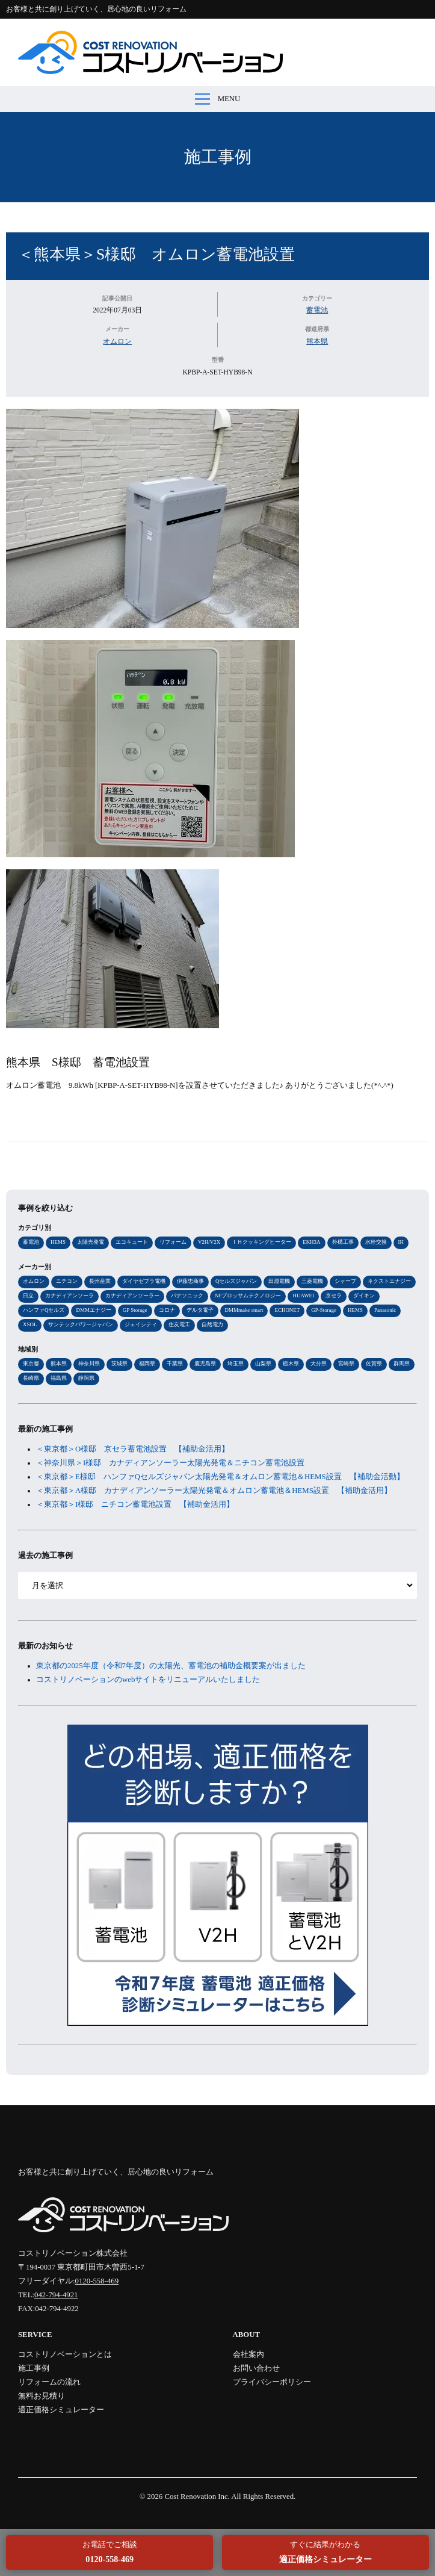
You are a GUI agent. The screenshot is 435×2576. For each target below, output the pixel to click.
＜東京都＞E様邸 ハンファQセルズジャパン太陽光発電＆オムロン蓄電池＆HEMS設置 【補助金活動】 (220, 1477)
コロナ (167, 1310)
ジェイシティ (141, 1324)
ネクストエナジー (389, 1281)
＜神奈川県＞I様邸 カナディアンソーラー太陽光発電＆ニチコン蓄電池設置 (170, 1463)
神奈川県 (89, 1364)
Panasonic (385, 1310)
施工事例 (217, 156)
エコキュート (132, 1242)
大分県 (318, 1364)
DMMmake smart (244, 1310)
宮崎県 (346, 1364)
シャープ (345, 1281)
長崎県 (31, 1378)
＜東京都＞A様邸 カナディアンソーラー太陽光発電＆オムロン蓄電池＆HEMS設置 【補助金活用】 (214, 1490)
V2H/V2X (209, 1242)
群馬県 (401, 1364)
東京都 (31, 1364)
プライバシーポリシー (272, 2382)
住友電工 (179, 1324)
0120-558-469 (97, 2281)
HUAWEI (303, 1296)
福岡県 (147, 1364)
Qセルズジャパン (236, 1281)
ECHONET (287, 1310)
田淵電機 (279, 1281)
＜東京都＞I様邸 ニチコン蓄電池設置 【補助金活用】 (135, 1504)
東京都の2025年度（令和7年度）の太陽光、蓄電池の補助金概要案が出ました (171, 1666)
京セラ (333, 1296)
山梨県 (263, 1364)
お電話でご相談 (109, 2552)
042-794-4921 (56, 2295)
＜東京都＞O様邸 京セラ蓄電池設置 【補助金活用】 (132, 1449)
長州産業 (100, 1281)
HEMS (58, 1242)
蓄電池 (317, 310)
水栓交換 (376, 1242)
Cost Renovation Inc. (196, 2496)
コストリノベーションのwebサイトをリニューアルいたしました (148, 1679)
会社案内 (248, 2354)
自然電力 (212, 1324)
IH (401, 1242)
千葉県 (175, 1364)
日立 (28, 1296)
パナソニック (187, 1296)
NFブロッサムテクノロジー (248, 1296)
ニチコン (67, 1281)
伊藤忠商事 (190, 1281)
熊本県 (317, 341)
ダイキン (364, 1296)
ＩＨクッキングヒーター (261, 1242)
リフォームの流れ (49, 2382)
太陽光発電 (90, 1242)
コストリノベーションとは (65, 2354)
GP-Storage (323, 1310)
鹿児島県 (205, 1364)
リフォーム (173, 1242)
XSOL (30, 1324)
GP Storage (135, 1310)
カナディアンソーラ (69, 1296)
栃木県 (291, 1364)
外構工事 (343, 1242)
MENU (218, 99)
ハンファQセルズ (43, 1310)
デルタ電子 (200, 1310)
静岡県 (86, 1378)
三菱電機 (312, 1281)
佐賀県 (374, 1364)
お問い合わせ (256, 2368)
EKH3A (311, 1242)
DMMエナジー (93, 1310)
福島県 (59, 1378)
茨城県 (119, 1364)
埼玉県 (235, 1364)
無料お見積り (41, 2396)
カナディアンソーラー (132, 1296)
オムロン (117, 341)
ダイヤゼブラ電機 (143, 1281)
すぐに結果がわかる (325, 2552)
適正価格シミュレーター (61, 2410)
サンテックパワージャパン (80, 1324)
